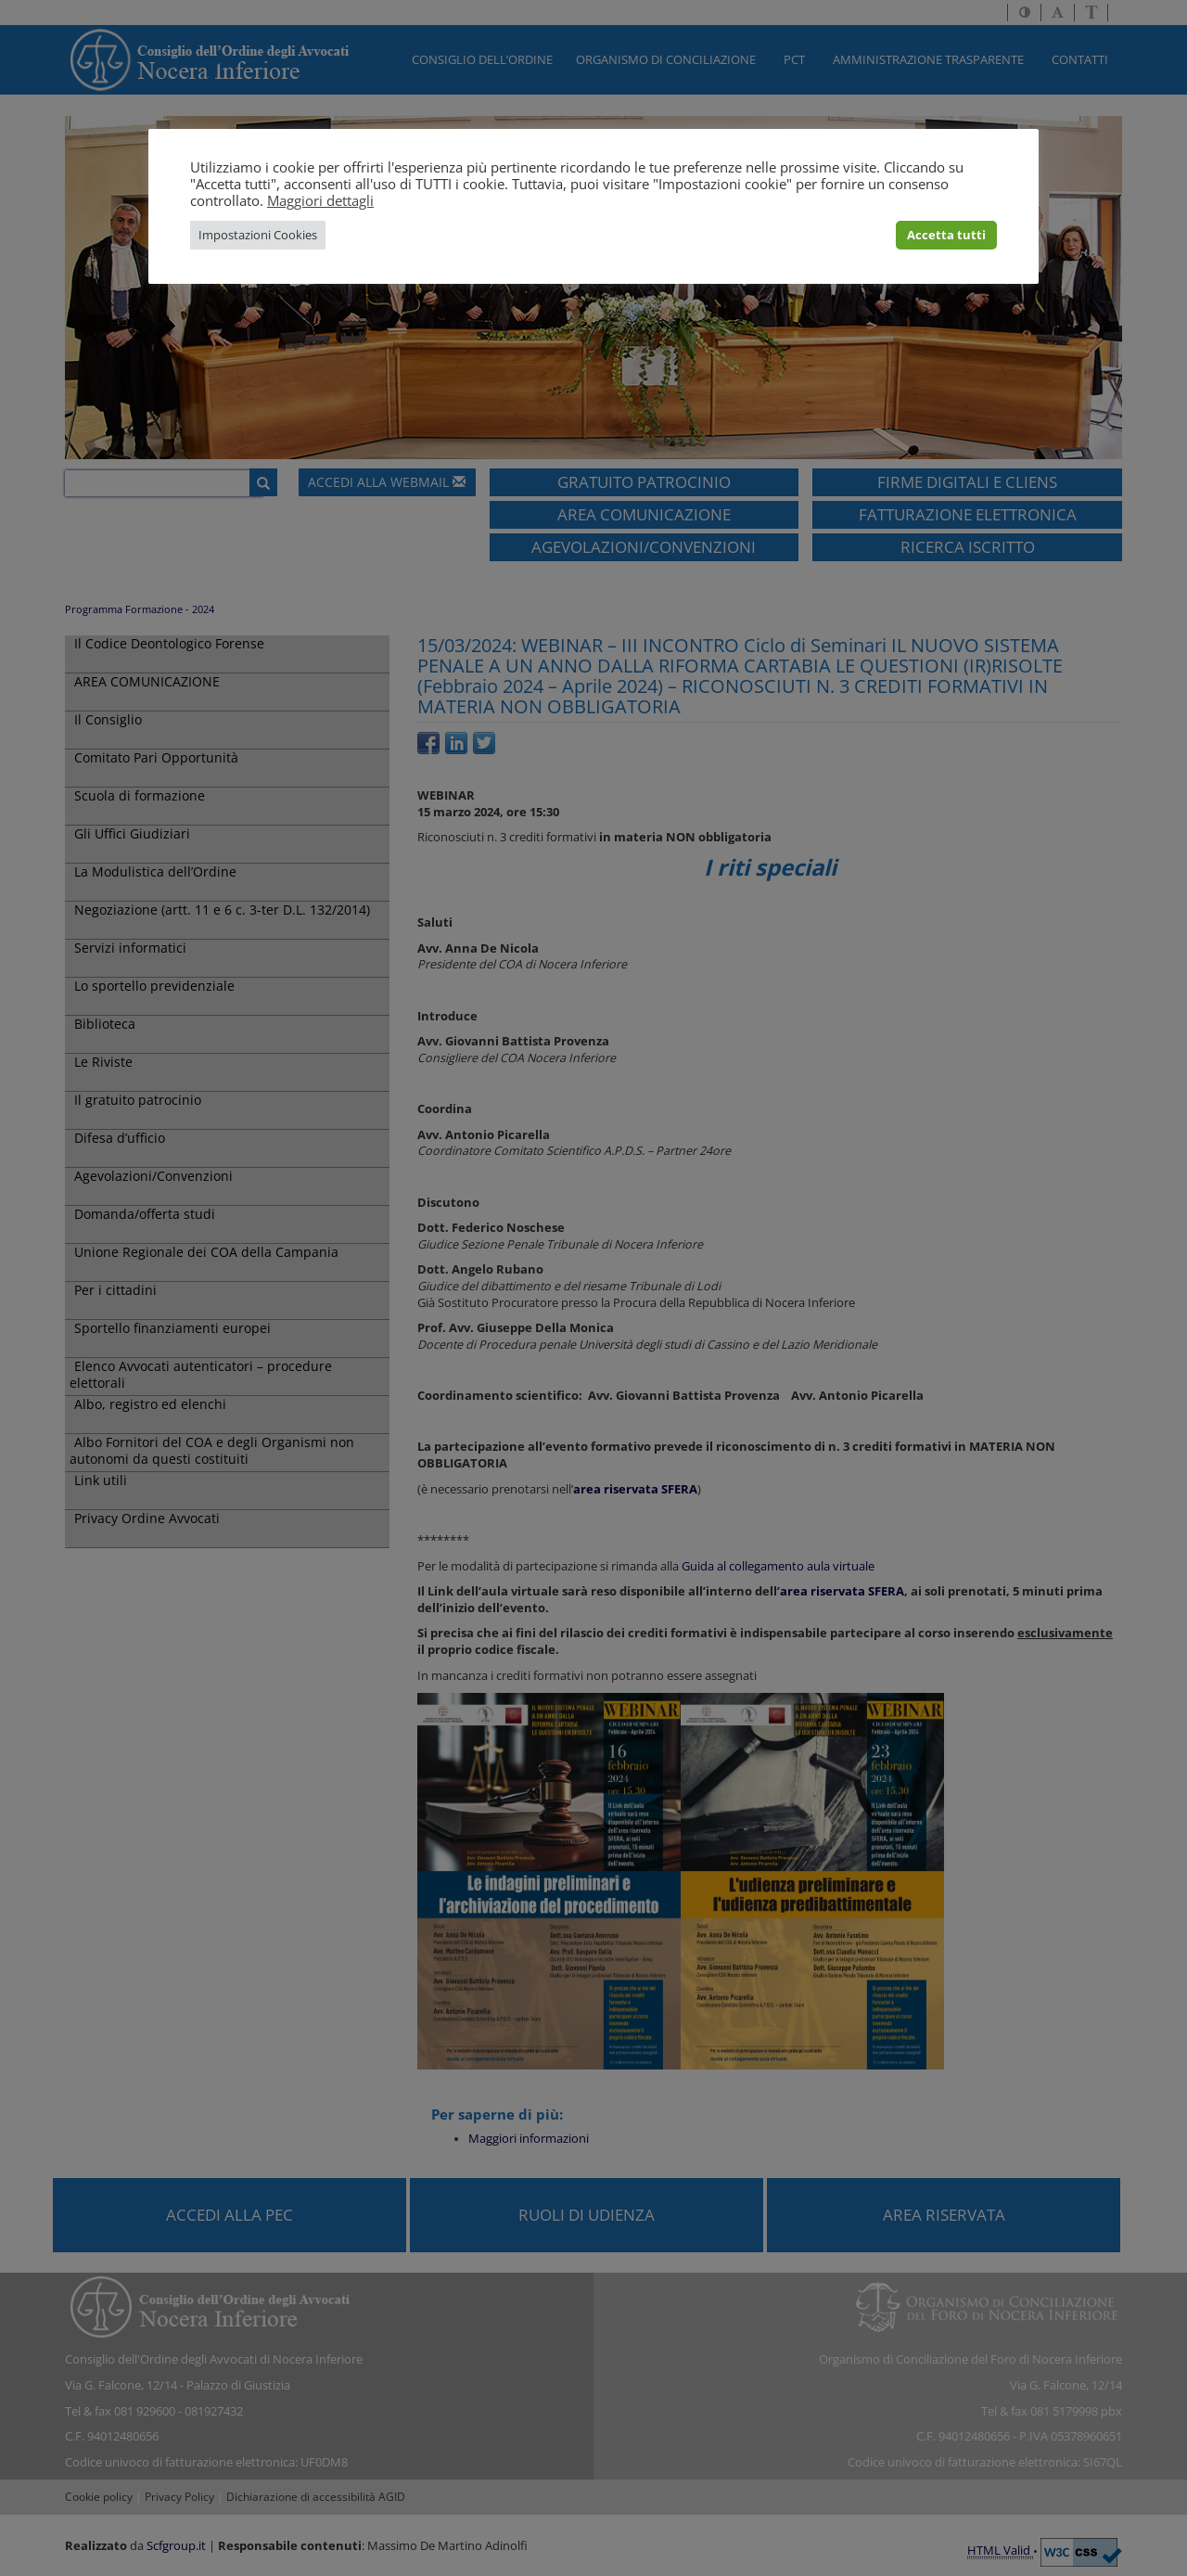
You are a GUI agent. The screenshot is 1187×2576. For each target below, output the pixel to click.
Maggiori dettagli (320, 200)
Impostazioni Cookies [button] (257, 234)
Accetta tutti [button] (946, 234)
